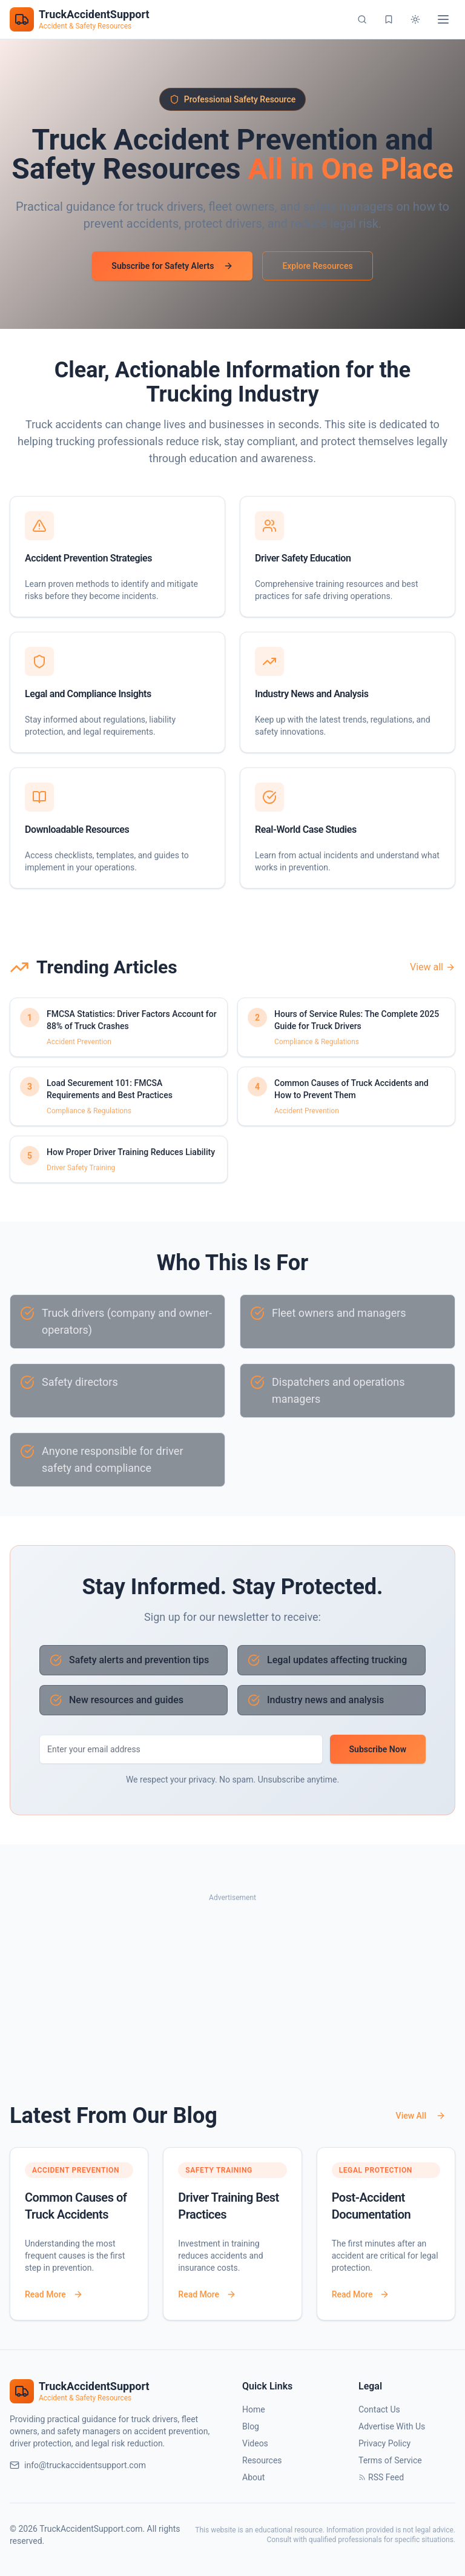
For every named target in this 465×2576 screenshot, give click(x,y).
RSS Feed (381, 2477)
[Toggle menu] (443, 19)
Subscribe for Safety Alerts (172, 266)
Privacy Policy (384, 2443)
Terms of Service (390, 2460)
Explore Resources (317, 266)
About (253, 2477)
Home (253, 2409)
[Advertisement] (232, 1989)
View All (421, 2116)
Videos (255, 2443)
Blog (250, 2426)
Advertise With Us (391, 2426)
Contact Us (379, 2409)
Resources (262, 2460)
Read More (54, 2294)
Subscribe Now (377, 1749)
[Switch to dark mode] (415, 19)
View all (432, 967)
